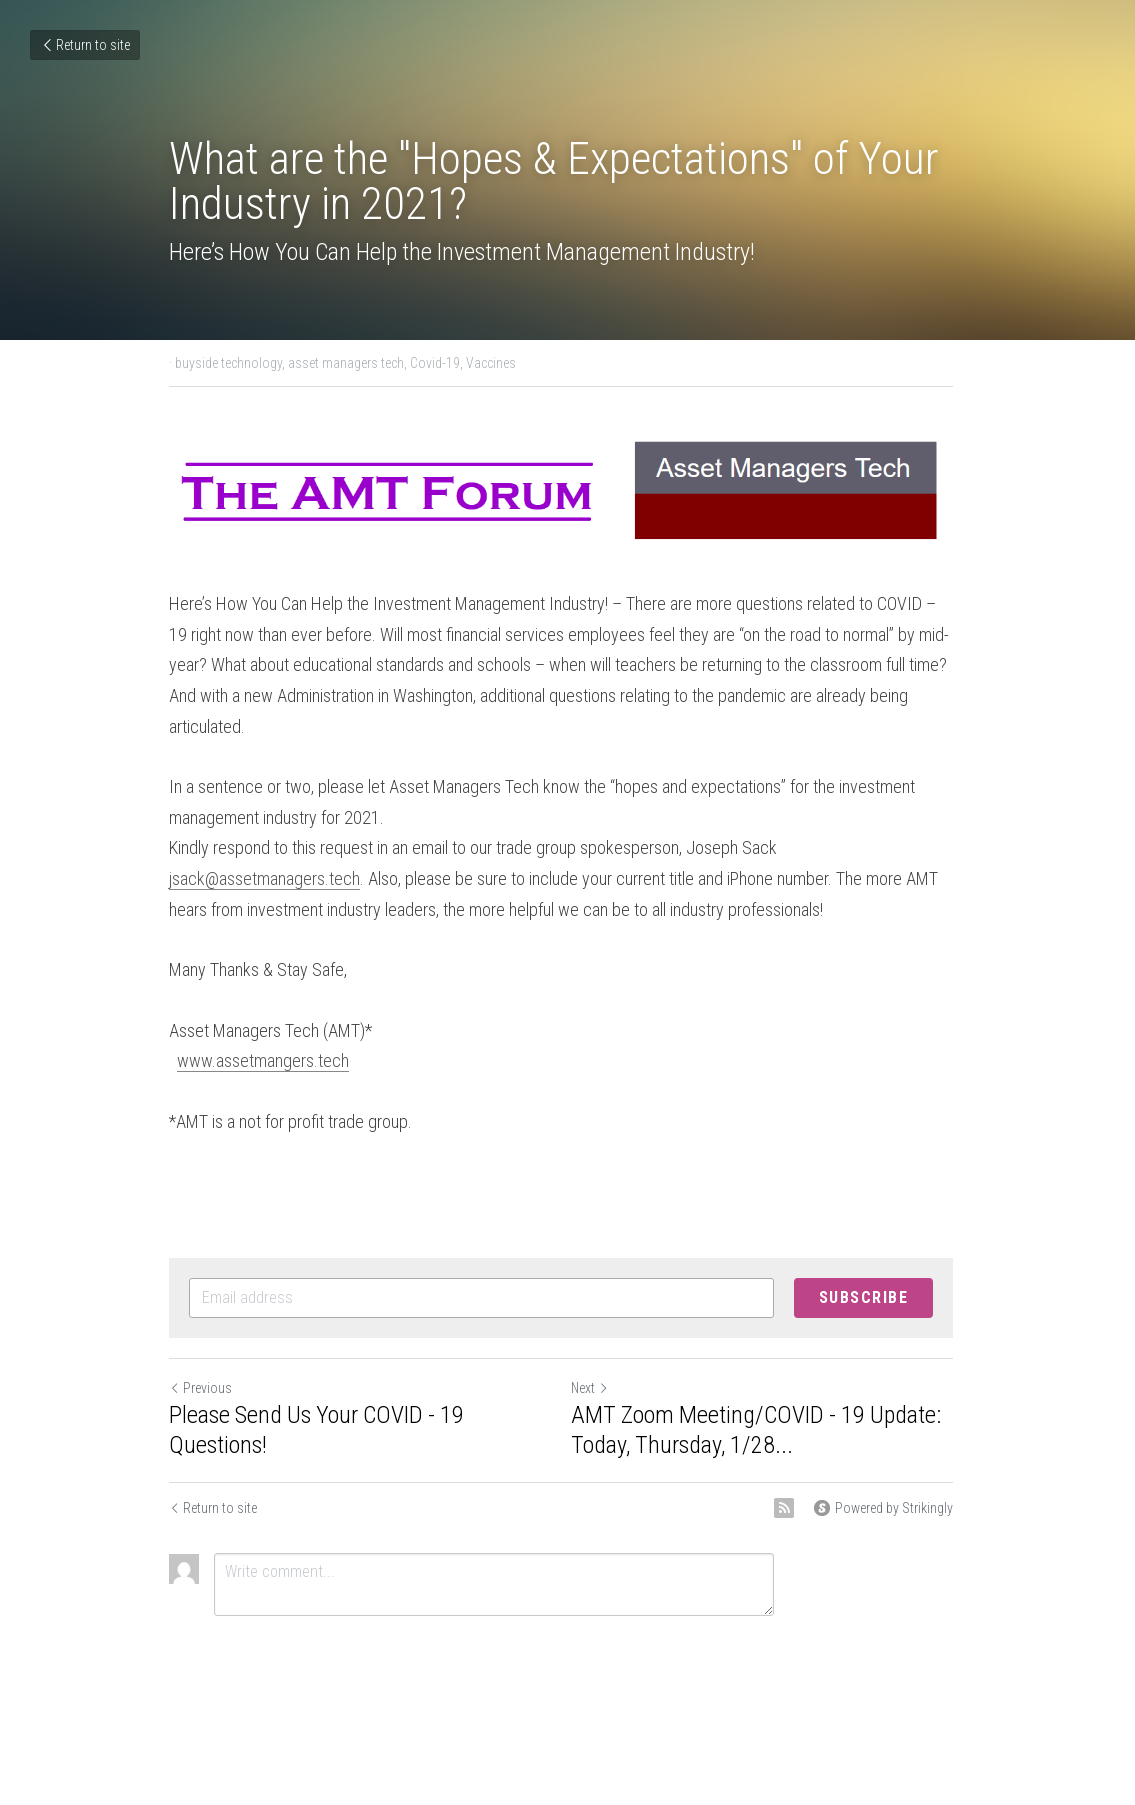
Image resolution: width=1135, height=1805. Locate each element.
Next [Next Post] (597, 1359)
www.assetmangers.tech (264, 1032)
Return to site (85, 45)
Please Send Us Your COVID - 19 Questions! (317, 1401)
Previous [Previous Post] (201, 1359)
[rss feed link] (797, 1479)
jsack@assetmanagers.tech (265, 850)
